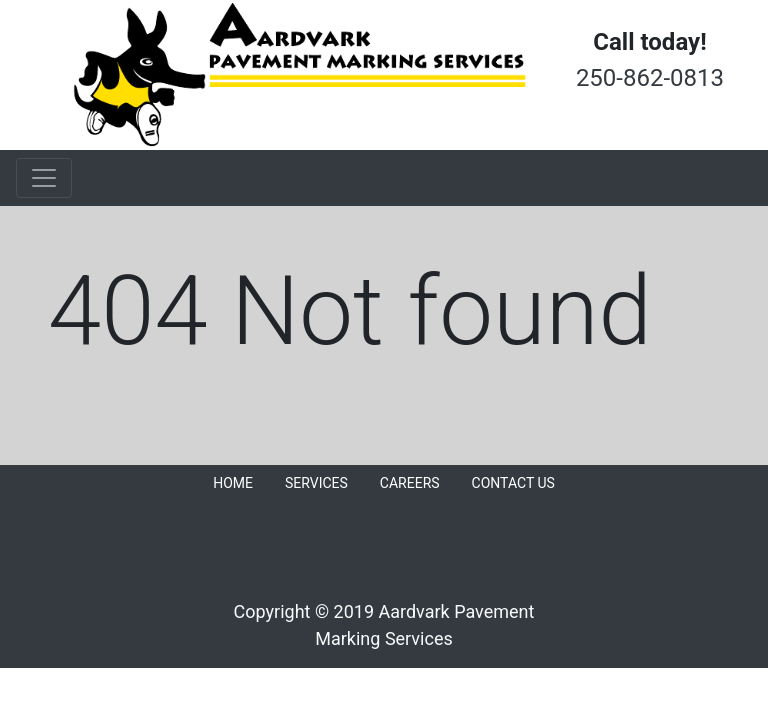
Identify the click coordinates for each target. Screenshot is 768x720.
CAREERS (410, 483)
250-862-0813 (650, 78)
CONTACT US (513, 483)
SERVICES (316, 483)
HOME (233, 483)
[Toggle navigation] (44, 178)
